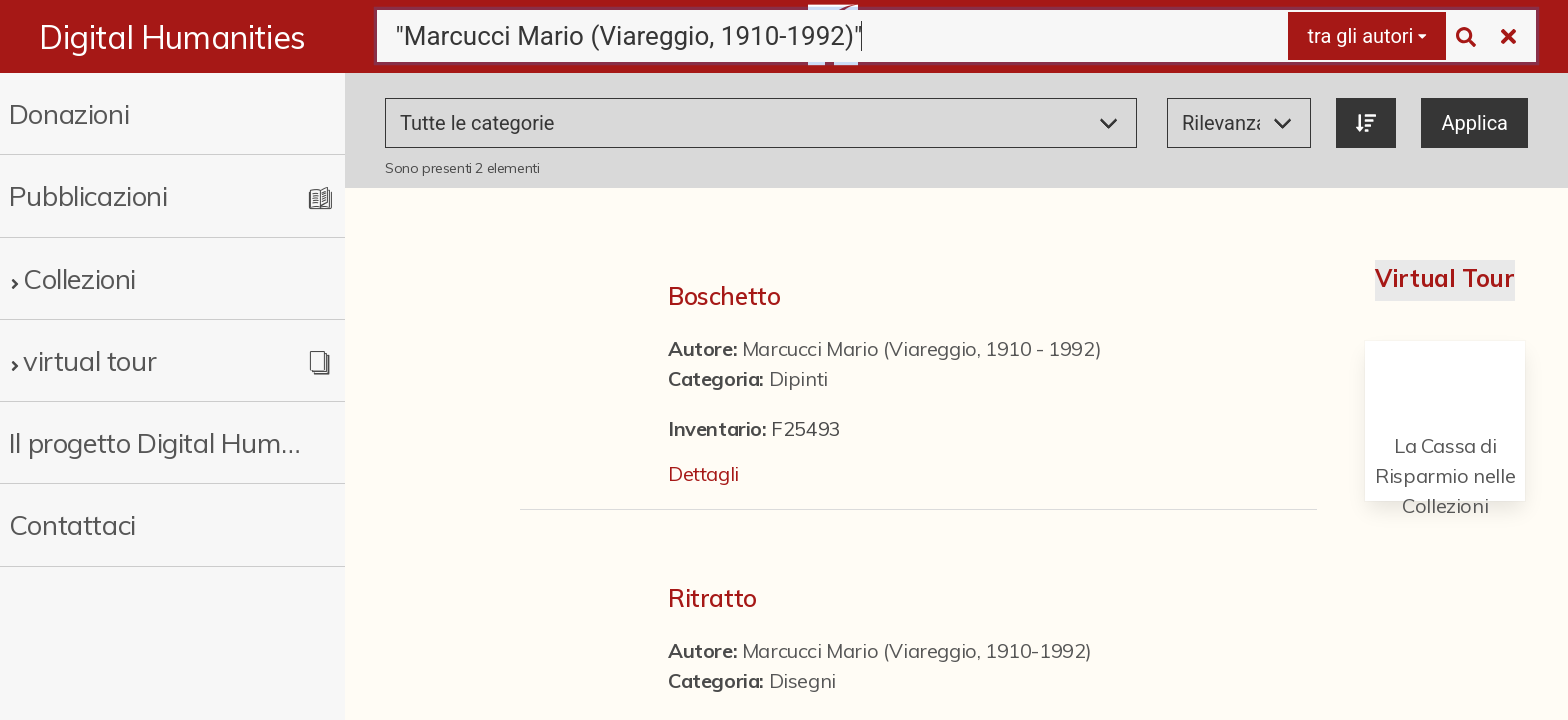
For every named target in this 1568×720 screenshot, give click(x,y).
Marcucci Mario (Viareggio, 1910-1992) (917, 650)
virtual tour (89, 360)
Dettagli (703, 473)
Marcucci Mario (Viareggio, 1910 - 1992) (921, 348)
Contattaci (72, 524)
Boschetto (724, 296)
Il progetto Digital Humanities (155, 442)
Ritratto (712, 598)
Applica (1474, 123)
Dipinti (798, 378)
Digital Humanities (172, 37)
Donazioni (69, 113)
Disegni (802, 680)
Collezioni (79, 278)
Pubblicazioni (88, 195)
